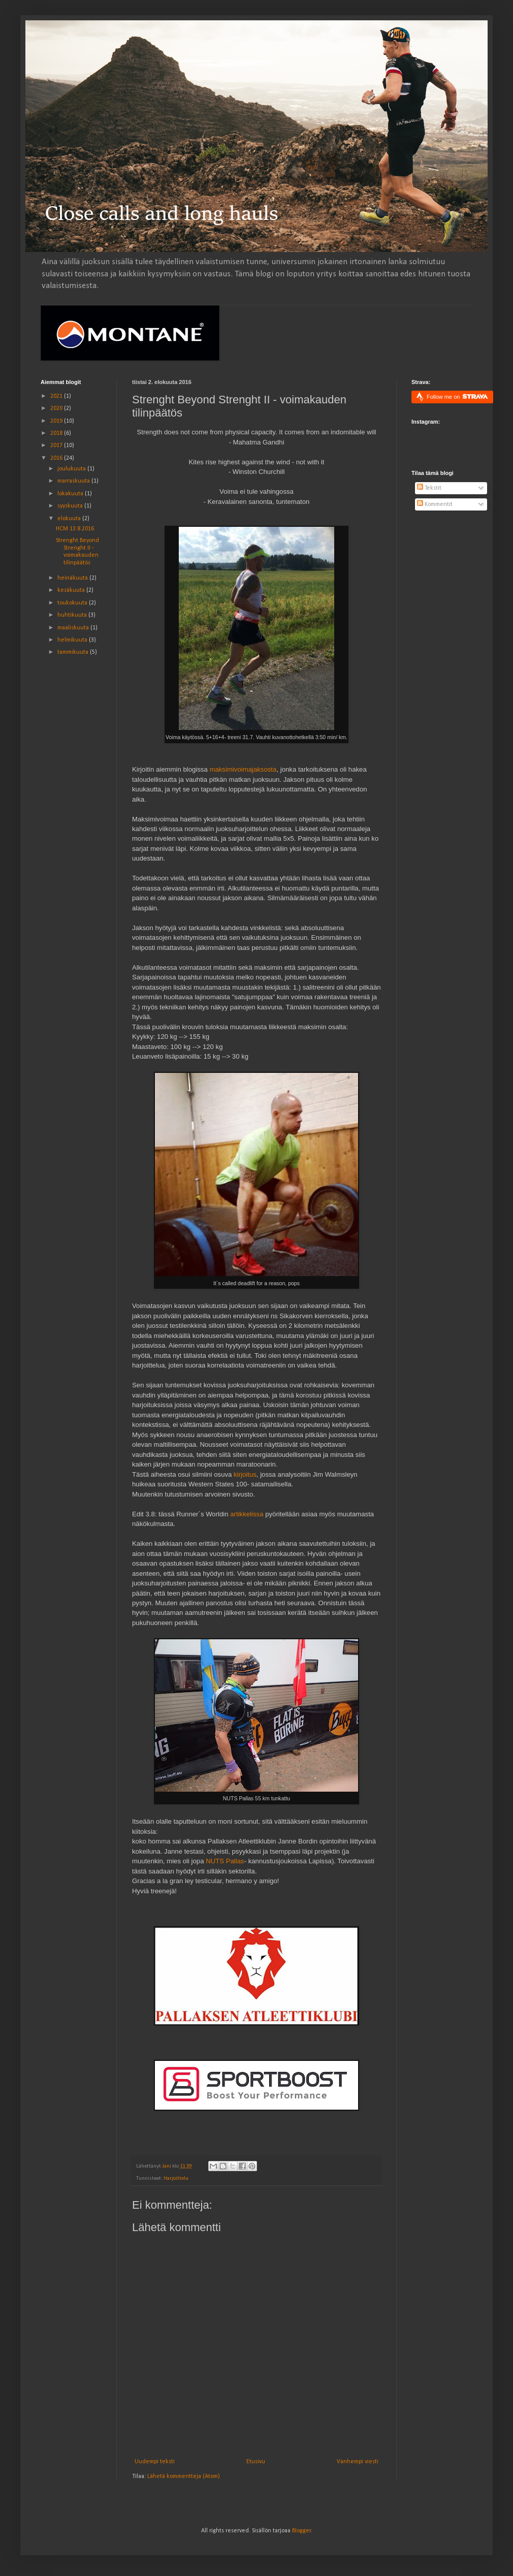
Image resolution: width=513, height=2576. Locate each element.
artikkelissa (246, 1514)
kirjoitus (245, 1474)
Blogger (301, 2531)
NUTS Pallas (225, 1861)
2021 (57, 396)
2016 (57, 458)
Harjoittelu (176, 2178)
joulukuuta (72, 469)
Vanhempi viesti (357, 2462)
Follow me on (457, 396)
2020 (57, 408)
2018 (57, 433)
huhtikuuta (72, 615)
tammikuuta (73, 652)
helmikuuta (73, 640)
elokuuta (69, 519)
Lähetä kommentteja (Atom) (183, 2476)
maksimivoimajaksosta (242, 769)
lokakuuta (71, 494)
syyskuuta (70, 506)
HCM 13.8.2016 (75, 529)
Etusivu (255, 2462)
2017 (57, 445)
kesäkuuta (71, 590)
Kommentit (435, 504)
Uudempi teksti (155, 2462)
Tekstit (429, 488)
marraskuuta (74, 481)
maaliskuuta (73, 628)
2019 (57, 421)
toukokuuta (73, 603)
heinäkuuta (73, 578)
